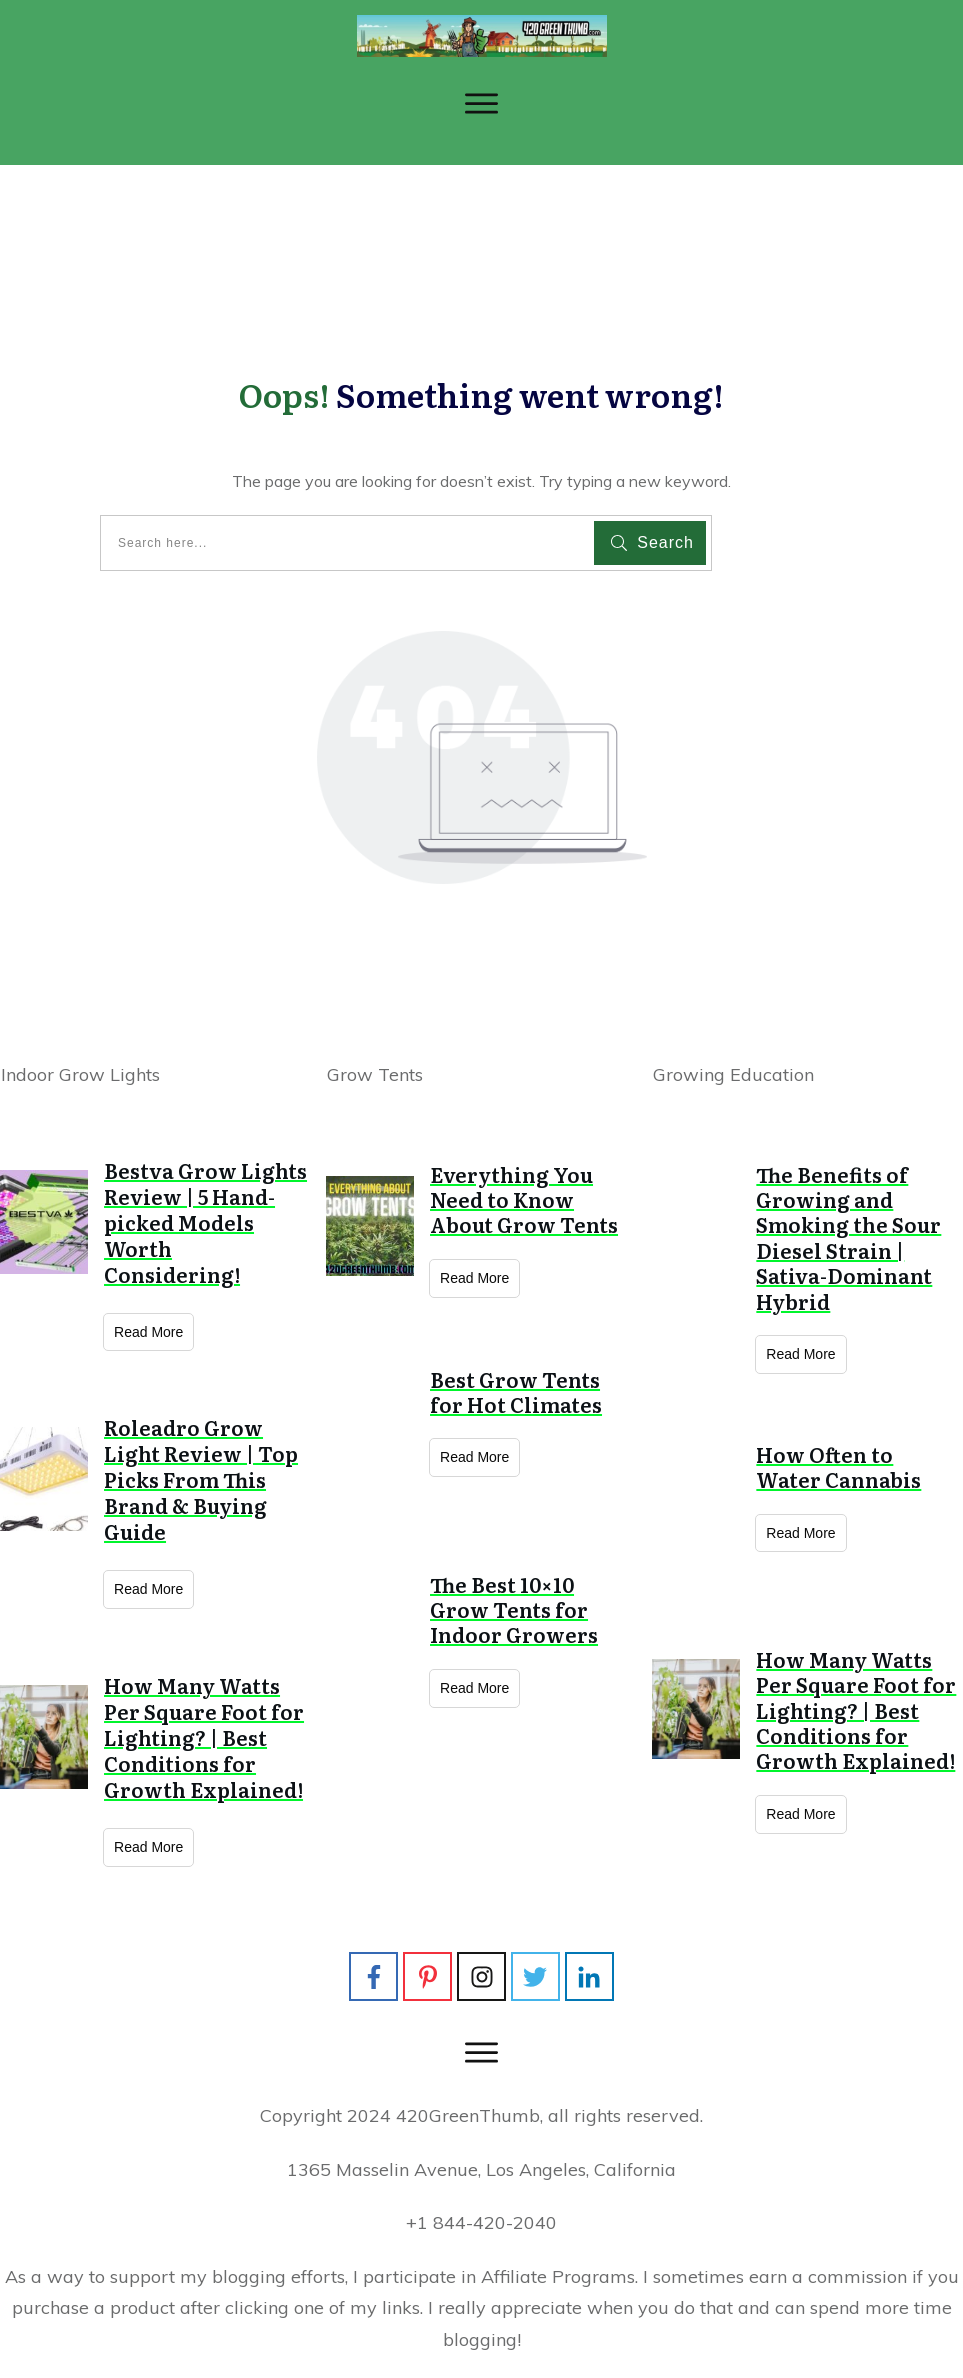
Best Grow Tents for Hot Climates (516, 1391)
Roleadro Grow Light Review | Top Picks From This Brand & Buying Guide (201, 1479)
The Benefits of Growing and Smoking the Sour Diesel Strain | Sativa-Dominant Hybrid (848, 1237)
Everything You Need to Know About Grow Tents (524, 1199)
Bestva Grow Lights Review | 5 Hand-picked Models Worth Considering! (205, 1222)
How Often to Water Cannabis (838, 1466)
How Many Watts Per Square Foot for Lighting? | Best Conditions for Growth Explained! (204, 1737)
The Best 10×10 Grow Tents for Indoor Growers (514, 1609)
